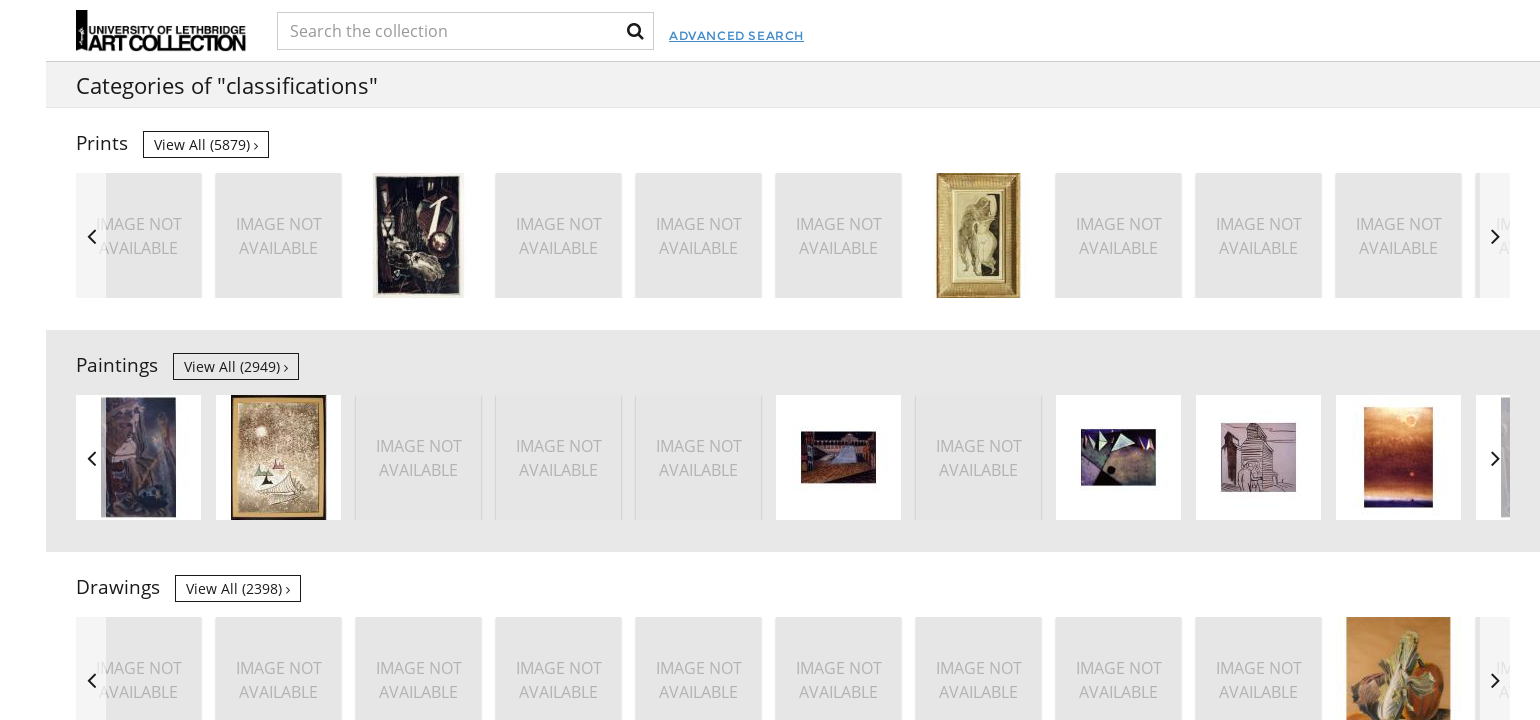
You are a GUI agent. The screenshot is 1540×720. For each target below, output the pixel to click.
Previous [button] (91, 235)
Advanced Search (851, 35)
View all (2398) (238, 588)
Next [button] (1495, 235)
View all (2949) (236, 366)
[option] (1258, 235)
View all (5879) (206, 144)
